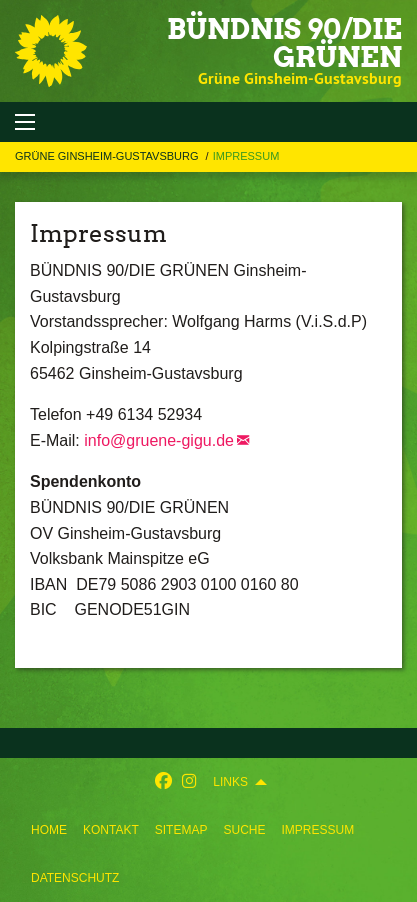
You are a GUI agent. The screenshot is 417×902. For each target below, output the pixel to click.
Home (49, 830)
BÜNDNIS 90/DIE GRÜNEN (284, 43)
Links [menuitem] (230, 782)
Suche (244, 830)
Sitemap (181, 830)
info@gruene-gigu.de (159, 440)
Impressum (317, 830)
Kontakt (111, 830)
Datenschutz (75, 878)
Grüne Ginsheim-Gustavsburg (108, 156)
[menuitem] (49, 830)
